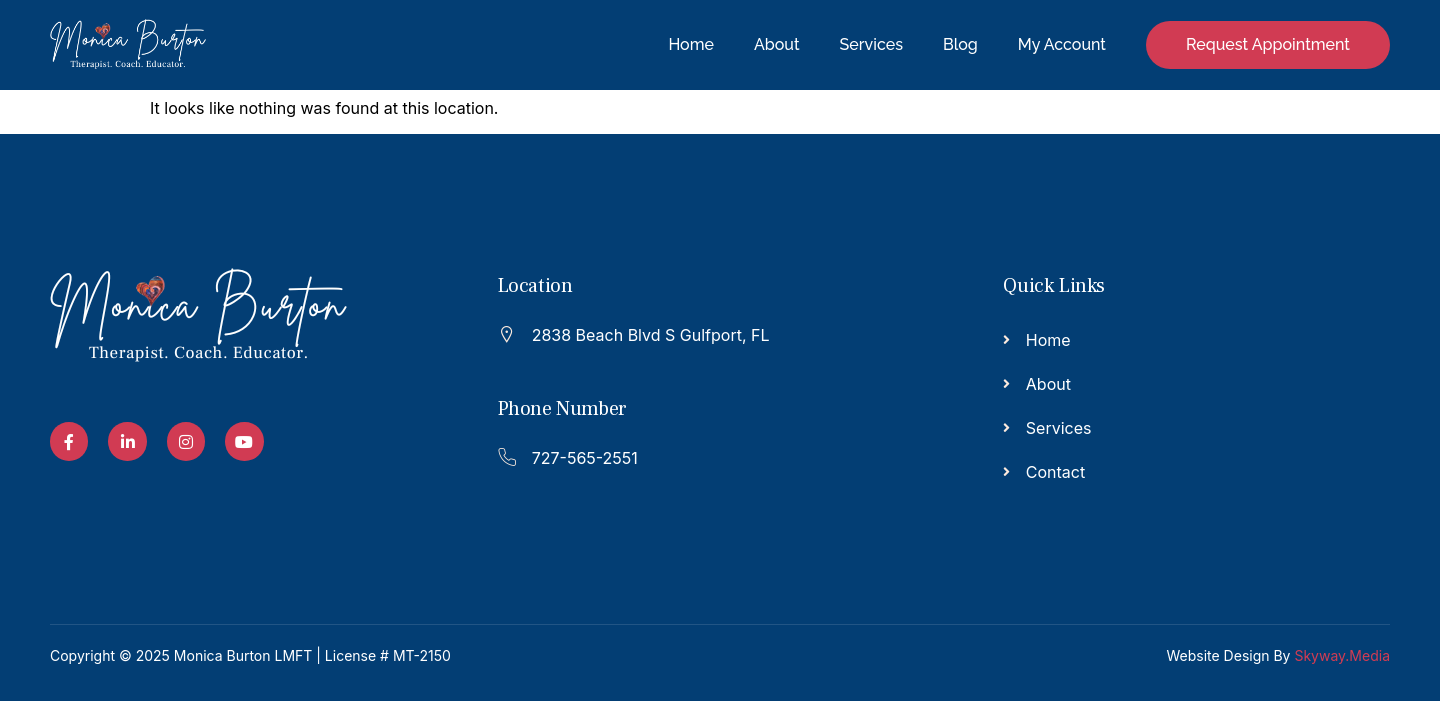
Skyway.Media (1342, 655)
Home (691, 44)
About (777, 44)
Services (871, 44)
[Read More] (710, 332)
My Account (1062, 44)
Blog (960, 44)
